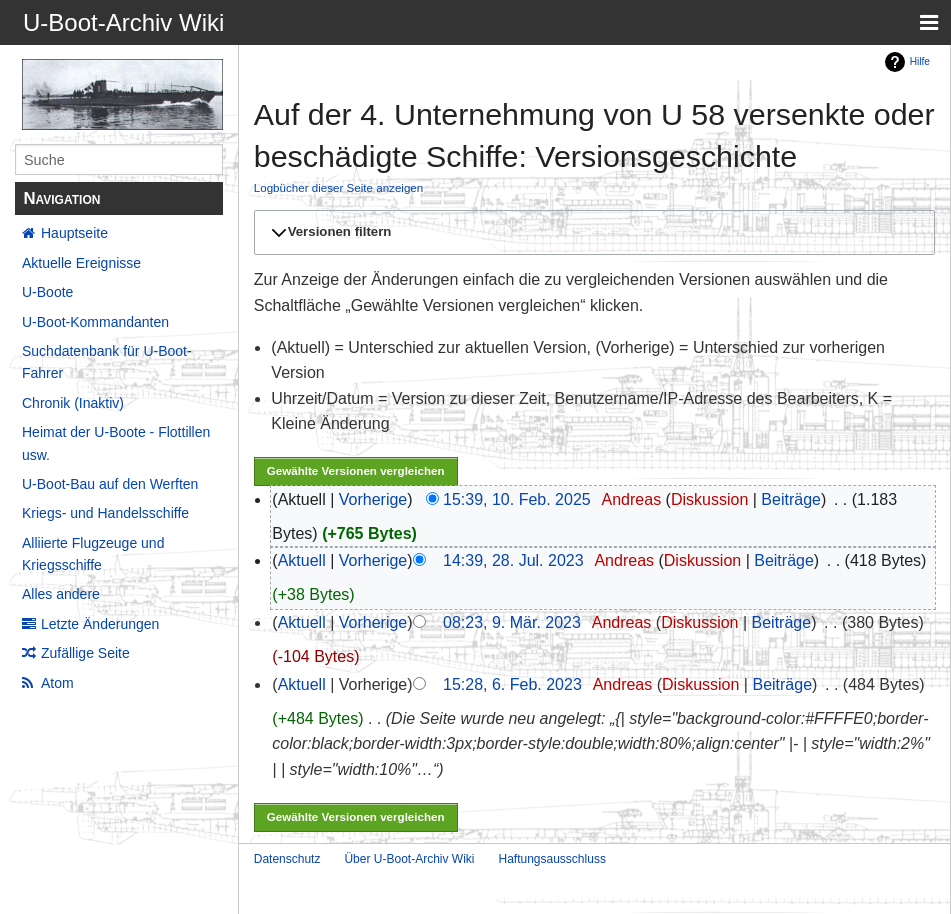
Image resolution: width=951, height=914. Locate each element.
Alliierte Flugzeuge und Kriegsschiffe (93, 554)
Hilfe (920, 61)
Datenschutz (287, 859)
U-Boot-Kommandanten (95, 322)
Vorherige (373, 499)
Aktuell (302, 560)
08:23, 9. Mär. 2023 (512, 622)
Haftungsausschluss (551, 859)
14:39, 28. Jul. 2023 (513, 560)
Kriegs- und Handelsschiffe (105, 513)
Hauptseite (74, 233)
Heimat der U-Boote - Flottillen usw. (116, 443)
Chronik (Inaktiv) (73, 403)
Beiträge (791, 499)
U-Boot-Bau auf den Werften (110, 484)
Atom (57, 683)
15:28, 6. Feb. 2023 (512, 684)
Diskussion (709, 499)
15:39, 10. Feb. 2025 (517, 499)
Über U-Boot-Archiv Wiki (409, 859)
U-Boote (47, 292)
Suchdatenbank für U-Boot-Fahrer (107, 362)
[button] (591, 232)
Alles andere (61, 594)
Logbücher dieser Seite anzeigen (339, 187)
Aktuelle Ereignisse (81, 263)
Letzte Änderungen (100, 624)
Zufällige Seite (85, 653)
